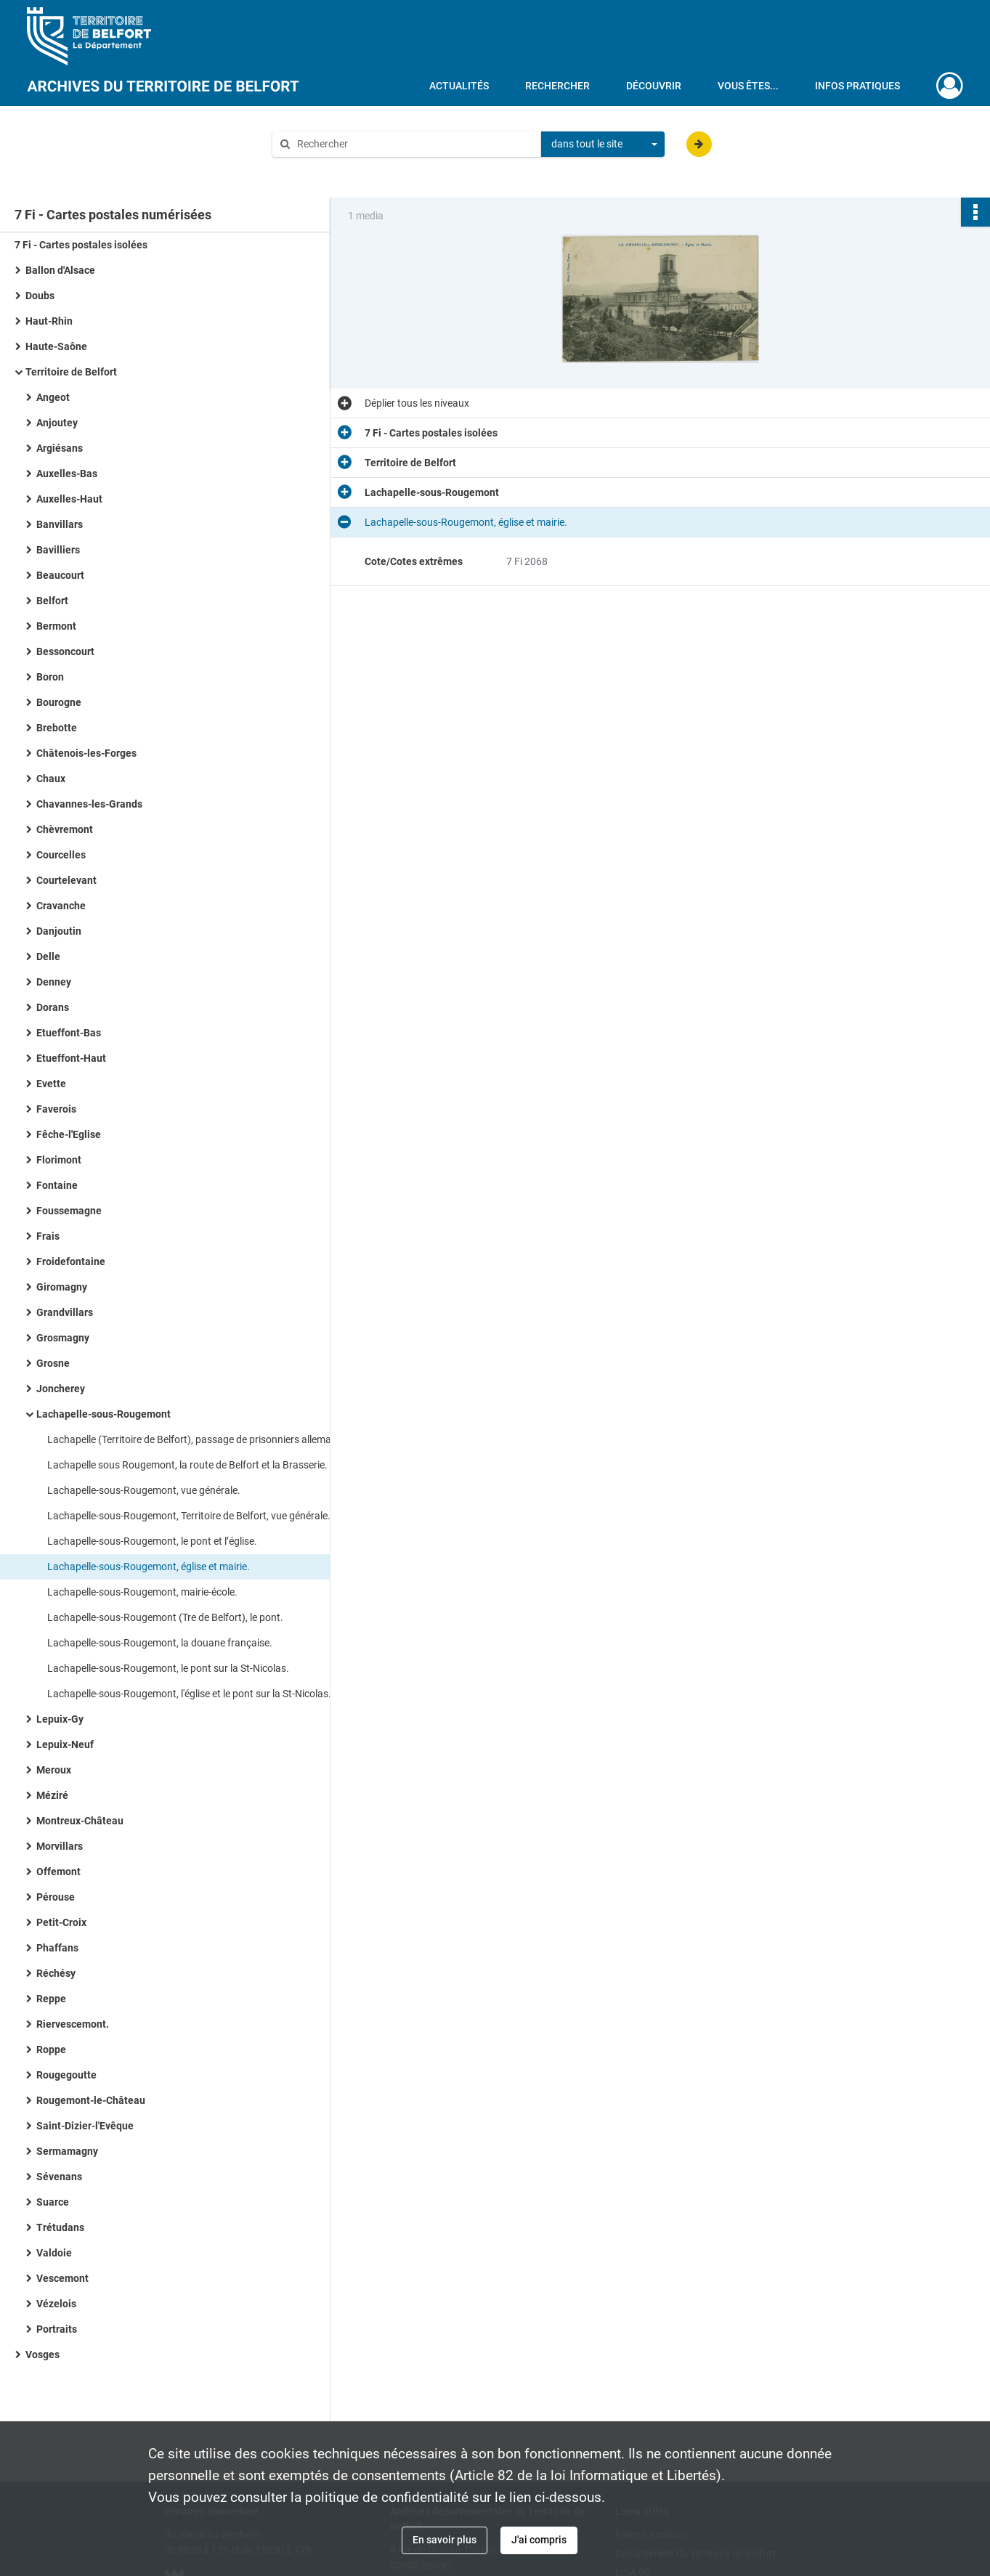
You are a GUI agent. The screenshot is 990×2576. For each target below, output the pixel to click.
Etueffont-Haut (71, 1058)
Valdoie (54, 2253)
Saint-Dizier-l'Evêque (85, 2126)
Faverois (56, 1109)
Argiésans (59, 448)
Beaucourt (60, 575)
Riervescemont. (72, 2024)
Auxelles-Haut (69, 499)
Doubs (39, 295)
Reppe (51, 1998)
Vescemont (62, 2278)
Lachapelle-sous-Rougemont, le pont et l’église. (152, 1541)
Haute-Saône (56, 346)
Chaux (50, 778)
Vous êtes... (748, 86)
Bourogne (58, 702)
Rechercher (557, 86)
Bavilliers (58, 550)
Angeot (53, 397)
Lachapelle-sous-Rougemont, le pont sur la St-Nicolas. (168, 1668)
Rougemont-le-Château (90, 2100)
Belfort (52, 600)
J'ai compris (539, 2539)
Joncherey (60, 1388)
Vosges (42, 2354)
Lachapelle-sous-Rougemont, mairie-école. (142, 1592)
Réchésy (56, 1973)
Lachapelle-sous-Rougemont (103, 1414)
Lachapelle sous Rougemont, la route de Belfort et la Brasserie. (187, 1465)
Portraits (56, 2329)
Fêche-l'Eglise (68, 1134)
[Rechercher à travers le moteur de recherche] (414, 144)
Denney (53, 982)
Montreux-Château (79, 1821)
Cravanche (61, 905)
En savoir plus (444, 2539)
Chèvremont (64, 829)
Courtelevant (66, 880)
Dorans (52, 1007)
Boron (50, 677)
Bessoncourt (65, 651)
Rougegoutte (66, 2075)
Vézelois (56, 2303)
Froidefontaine (70, 1261)
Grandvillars (64, 1312)
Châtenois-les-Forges (86, 753)
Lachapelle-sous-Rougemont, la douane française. (159, 1643)
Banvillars (59, 524)
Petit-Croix (61, 1922)
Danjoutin (58, 931)
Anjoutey (57, 422)
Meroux (53, 1770)
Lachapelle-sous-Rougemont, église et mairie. (148, 1566)
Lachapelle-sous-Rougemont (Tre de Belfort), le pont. (165, 1617)
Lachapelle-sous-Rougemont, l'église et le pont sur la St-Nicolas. (189, 1693)
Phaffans (57, 1948)
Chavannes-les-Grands (89, 804)
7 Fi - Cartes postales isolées (81, 245)
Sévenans (59, 2176)
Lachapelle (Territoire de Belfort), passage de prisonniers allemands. (192, 1439)
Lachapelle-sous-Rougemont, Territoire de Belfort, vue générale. (188, 1515)
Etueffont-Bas (68, 1033)
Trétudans (60, 2227)
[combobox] (603, 144)
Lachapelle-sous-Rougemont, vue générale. (143, 1490)
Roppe (51, 2049)
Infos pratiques (857, 86)
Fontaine (57, 1185)
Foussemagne (69, 1210)
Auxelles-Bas (66, 473)
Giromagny (61, 1287)
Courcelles (61, 855)
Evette (51, 1083)
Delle (48, 956)
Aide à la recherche (325, 168)
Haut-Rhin (49, 321)
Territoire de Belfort (71, 372)
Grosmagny (62, 1338)
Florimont (58, 1160)
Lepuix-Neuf (65, 1744)
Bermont (56, 626)
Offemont (58, 1871)
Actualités (459, 86)
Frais (48, 1236)
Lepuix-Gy (60, 1719)
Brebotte (56, 728)
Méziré (52, 1795)
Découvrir (653, 86)
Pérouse (55, 1897)
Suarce (52, 2202)
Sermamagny (67, 2151)
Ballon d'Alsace (60, 270)
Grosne (53, 1363)
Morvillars (59, 1846)
